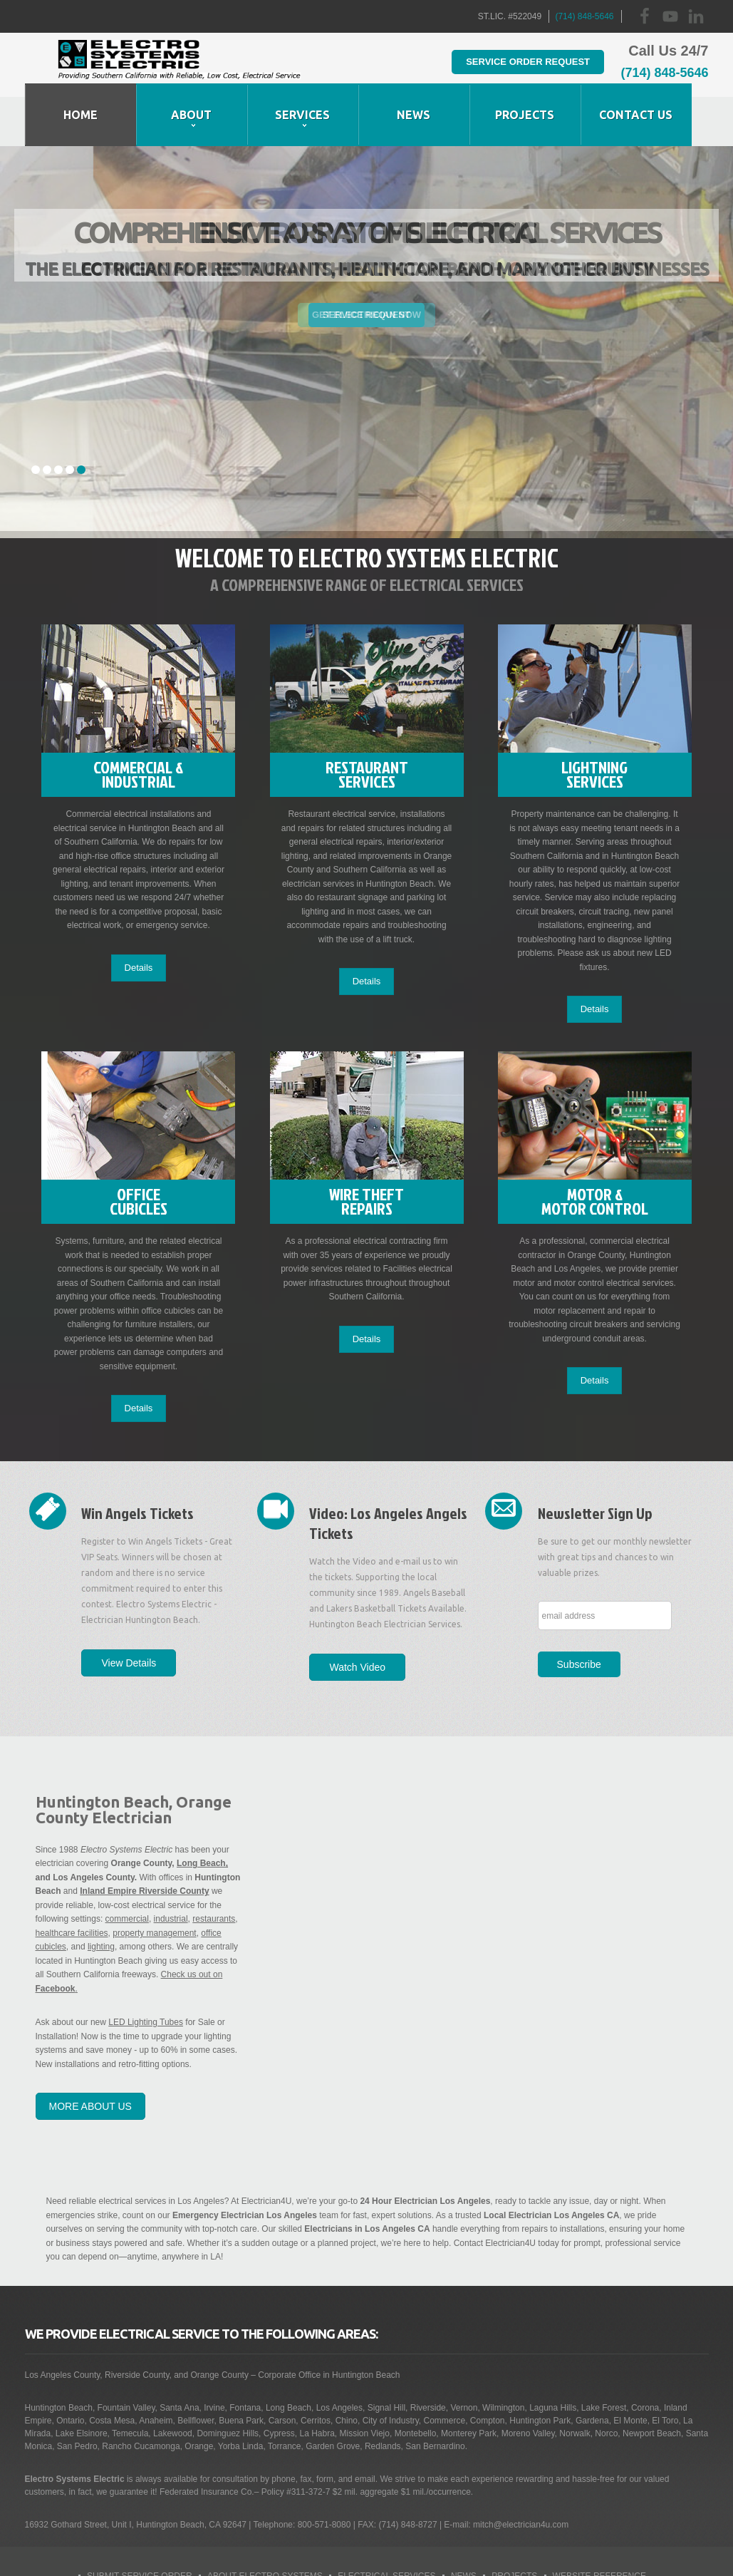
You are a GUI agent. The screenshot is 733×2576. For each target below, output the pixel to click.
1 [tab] (35, 420)
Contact (451, 2555)
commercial (127, 1872)
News (464, 2528)
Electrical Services (386, 2528)
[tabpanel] (366, 293)
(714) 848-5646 (584, 16)
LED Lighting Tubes (145, 1975)
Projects (514, 2528)
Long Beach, (202, 1816)
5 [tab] (81, 420)
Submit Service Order (139, 2528)
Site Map (395, 2555)
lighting (101, 1900)
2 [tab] (47, 420)
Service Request (366, 265)
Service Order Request (509, 61)
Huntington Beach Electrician (180, 65)
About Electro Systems (265, 2528)
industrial (171, 1872)
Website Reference (599, 2528)
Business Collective (310, 2555)
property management (154, 1885)
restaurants (213, 1872)
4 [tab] (70, 420)
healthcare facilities (72, 1885)
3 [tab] (58, 420)
